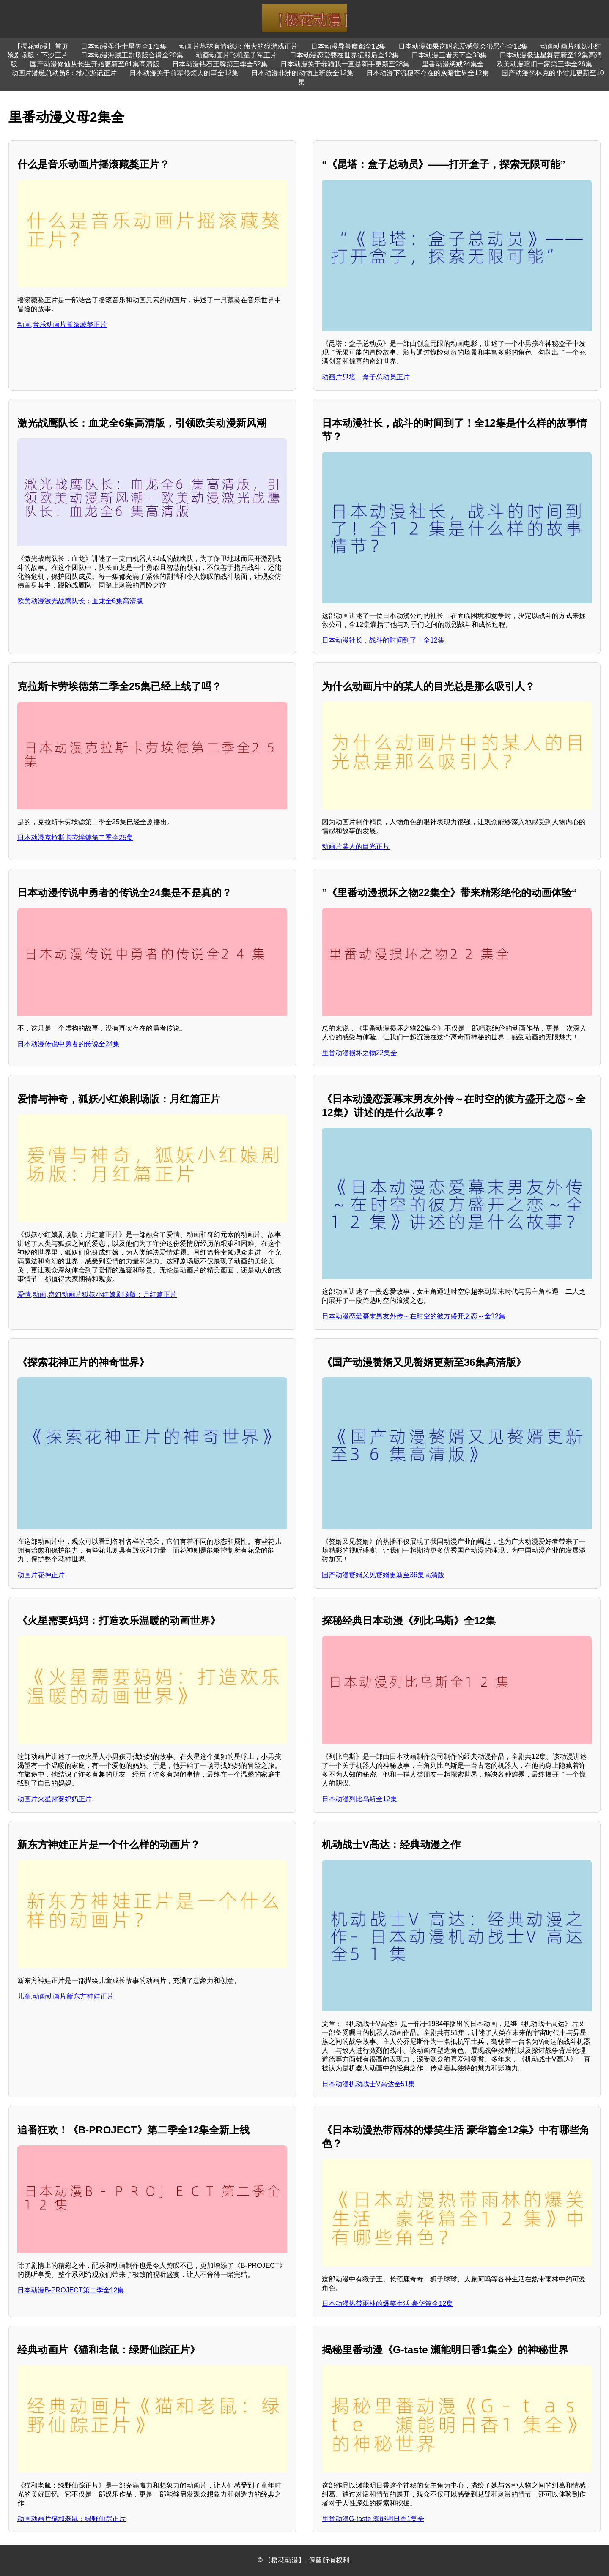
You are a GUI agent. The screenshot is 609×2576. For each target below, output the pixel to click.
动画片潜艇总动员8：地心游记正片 (64, 73)
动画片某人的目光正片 (356, 846)
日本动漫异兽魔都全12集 (348, 46)
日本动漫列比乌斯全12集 (359, 1798)
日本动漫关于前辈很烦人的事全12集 (184, 73)
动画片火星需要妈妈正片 (54, 1798)
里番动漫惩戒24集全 (453, 64)
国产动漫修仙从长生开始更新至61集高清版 (94, 64)
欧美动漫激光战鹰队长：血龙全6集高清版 (80, 600)
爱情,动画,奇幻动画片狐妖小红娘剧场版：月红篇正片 (97, 1294)
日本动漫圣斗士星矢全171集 (124, 46)
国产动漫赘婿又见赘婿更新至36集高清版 (383, 1574)
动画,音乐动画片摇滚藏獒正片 (62, 324)
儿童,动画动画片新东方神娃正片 (65, 1996)
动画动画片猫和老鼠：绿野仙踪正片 (71, 2518)
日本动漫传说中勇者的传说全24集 (68, 1043)
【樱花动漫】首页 (41, 46)
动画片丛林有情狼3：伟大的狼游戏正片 (238, 46)
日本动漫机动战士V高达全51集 (368, 2083)
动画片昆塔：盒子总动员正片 (366, 376)
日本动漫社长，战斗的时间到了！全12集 (383, 640)
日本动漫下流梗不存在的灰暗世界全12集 (427, 73)
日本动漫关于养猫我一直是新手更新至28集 (345, 64)
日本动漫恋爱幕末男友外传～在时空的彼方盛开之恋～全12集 (413, 1316)
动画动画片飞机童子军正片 (236, 55)
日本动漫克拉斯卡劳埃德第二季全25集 (75, 837)
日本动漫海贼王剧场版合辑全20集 (132, 55)
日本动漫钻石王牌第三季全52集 (220, 64)
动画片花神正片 (41, 1574)
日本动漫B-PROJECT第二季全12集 (70, 2290)
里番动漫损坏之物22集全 (359, 1052)
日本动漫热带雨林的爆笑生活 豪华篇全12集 (387, 2303)
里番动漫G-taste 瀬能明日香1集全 (373, 2518)
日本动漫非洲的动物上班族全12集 (302, 73)
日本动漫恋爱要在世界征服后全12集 (344, 55)
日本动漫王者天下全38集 (449, 55)
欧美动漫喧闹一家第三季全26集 (544, 64)
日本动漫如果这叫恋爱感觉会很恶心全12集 (463, 46)
